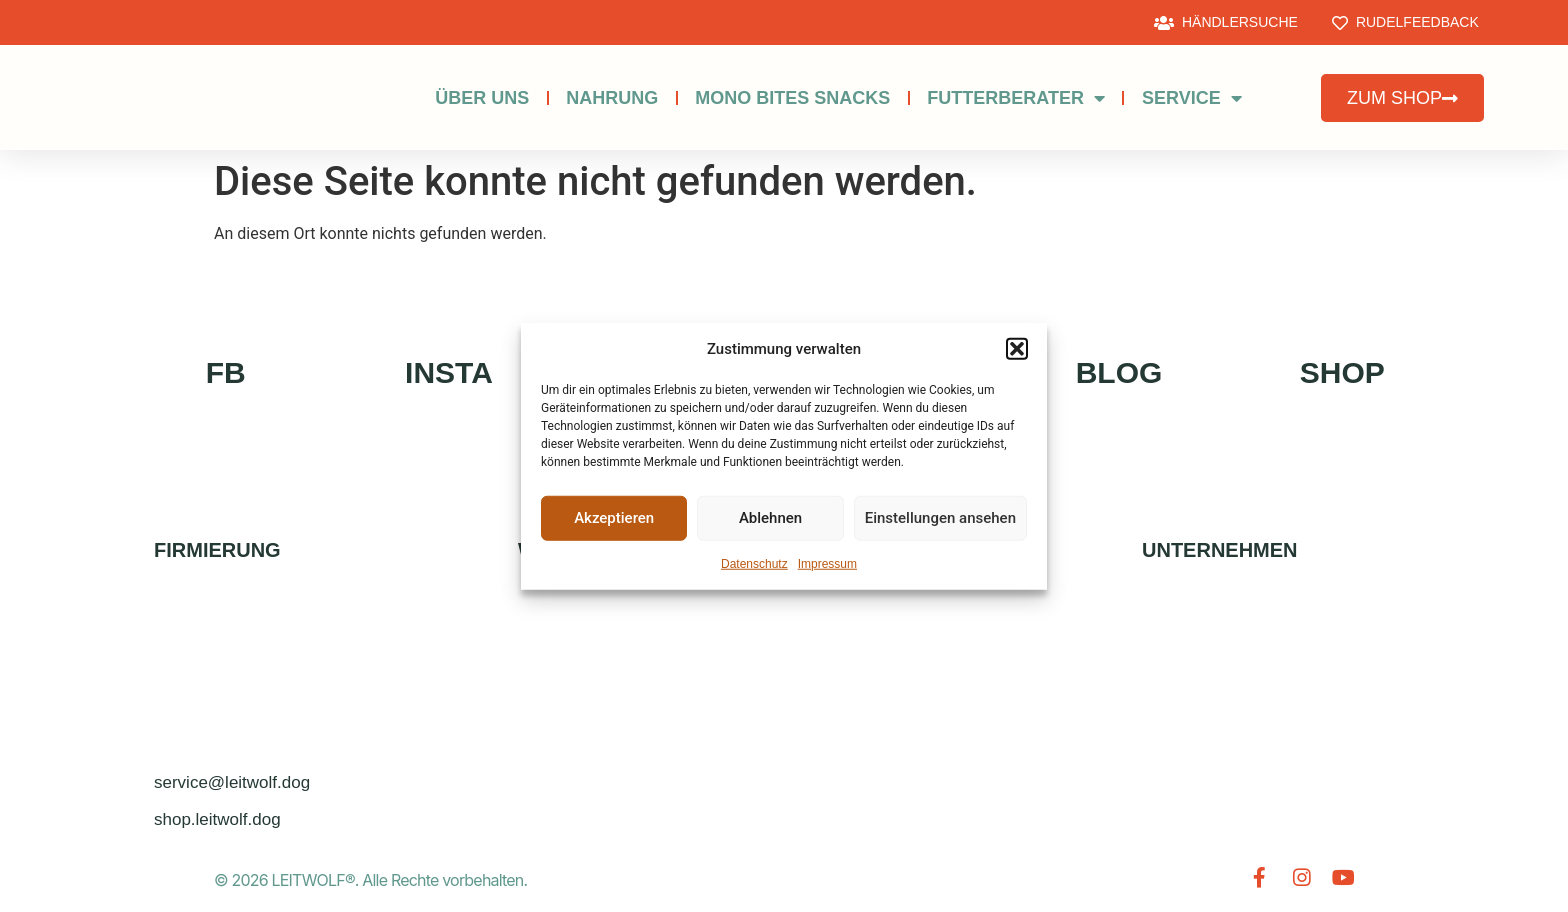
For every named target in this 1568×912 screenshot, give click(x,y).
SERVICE (1192, 98)
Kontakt (1200, 602)
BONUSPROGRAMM (615, 648)
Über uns (482, 98)
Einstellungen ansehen (940, 518)
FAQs (859, 694)
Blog (860, 786)
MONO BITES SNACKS (792, 98)
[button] (1017, 349)
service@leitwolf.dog (232, 782)
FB (226, 372)
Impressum (827, 563)
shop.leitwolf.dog (217, 819)
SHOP (1342, 372)
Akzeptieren (614, 518)
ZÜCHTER (875, 602)
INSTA (449, 372)
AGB (1180, 740)
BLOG (1119, 372)
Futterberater (1016, 98)
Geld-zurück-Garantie (641, 740)
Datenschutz (754, 563)
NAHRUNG (612, 98)
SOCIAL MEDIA (895, 648)
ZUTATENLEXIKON (609, 786)
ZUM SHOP (580, 602)
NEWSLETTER (892, 740)
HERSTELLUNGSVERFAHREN (652, 694)
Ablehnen (770, 518)
